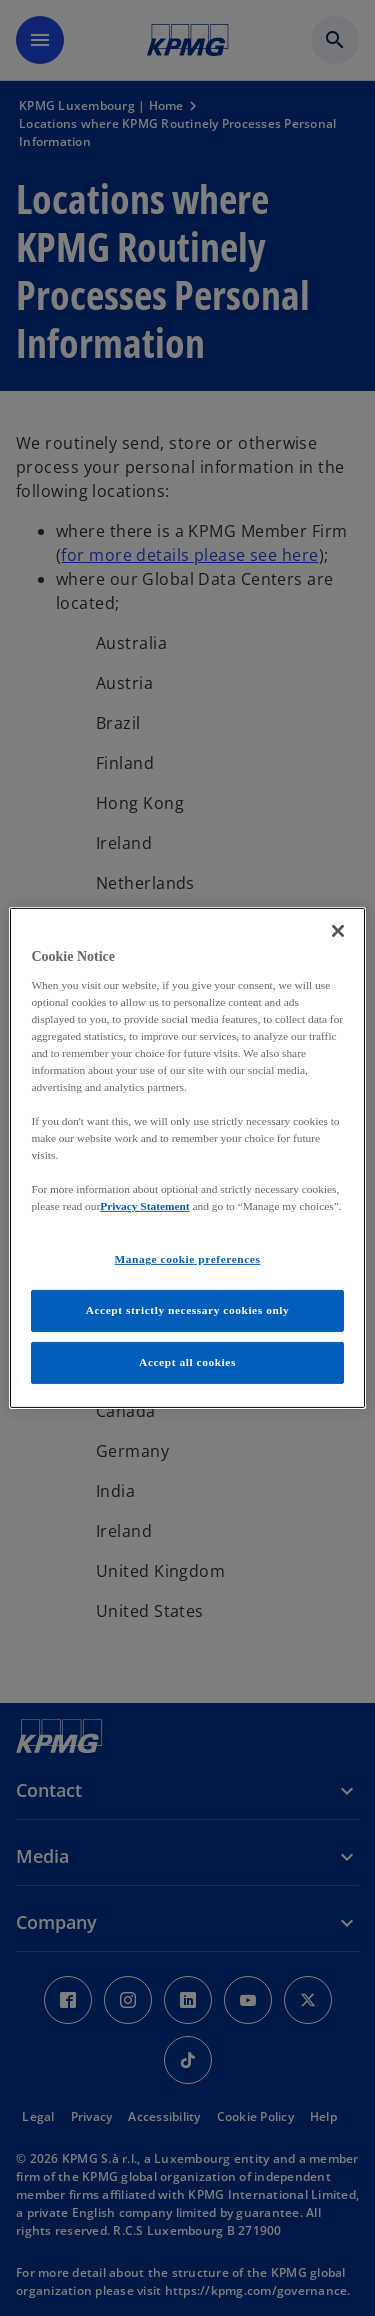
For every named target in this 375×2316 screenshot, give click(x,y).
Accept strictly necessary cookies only (188, 1310)
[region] (187, 1158)
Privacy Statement (144, 1206)
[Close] (338, 931)
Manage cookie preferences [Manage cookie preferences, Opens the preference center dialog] (188, 1259)
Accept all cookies (187, 1362)
